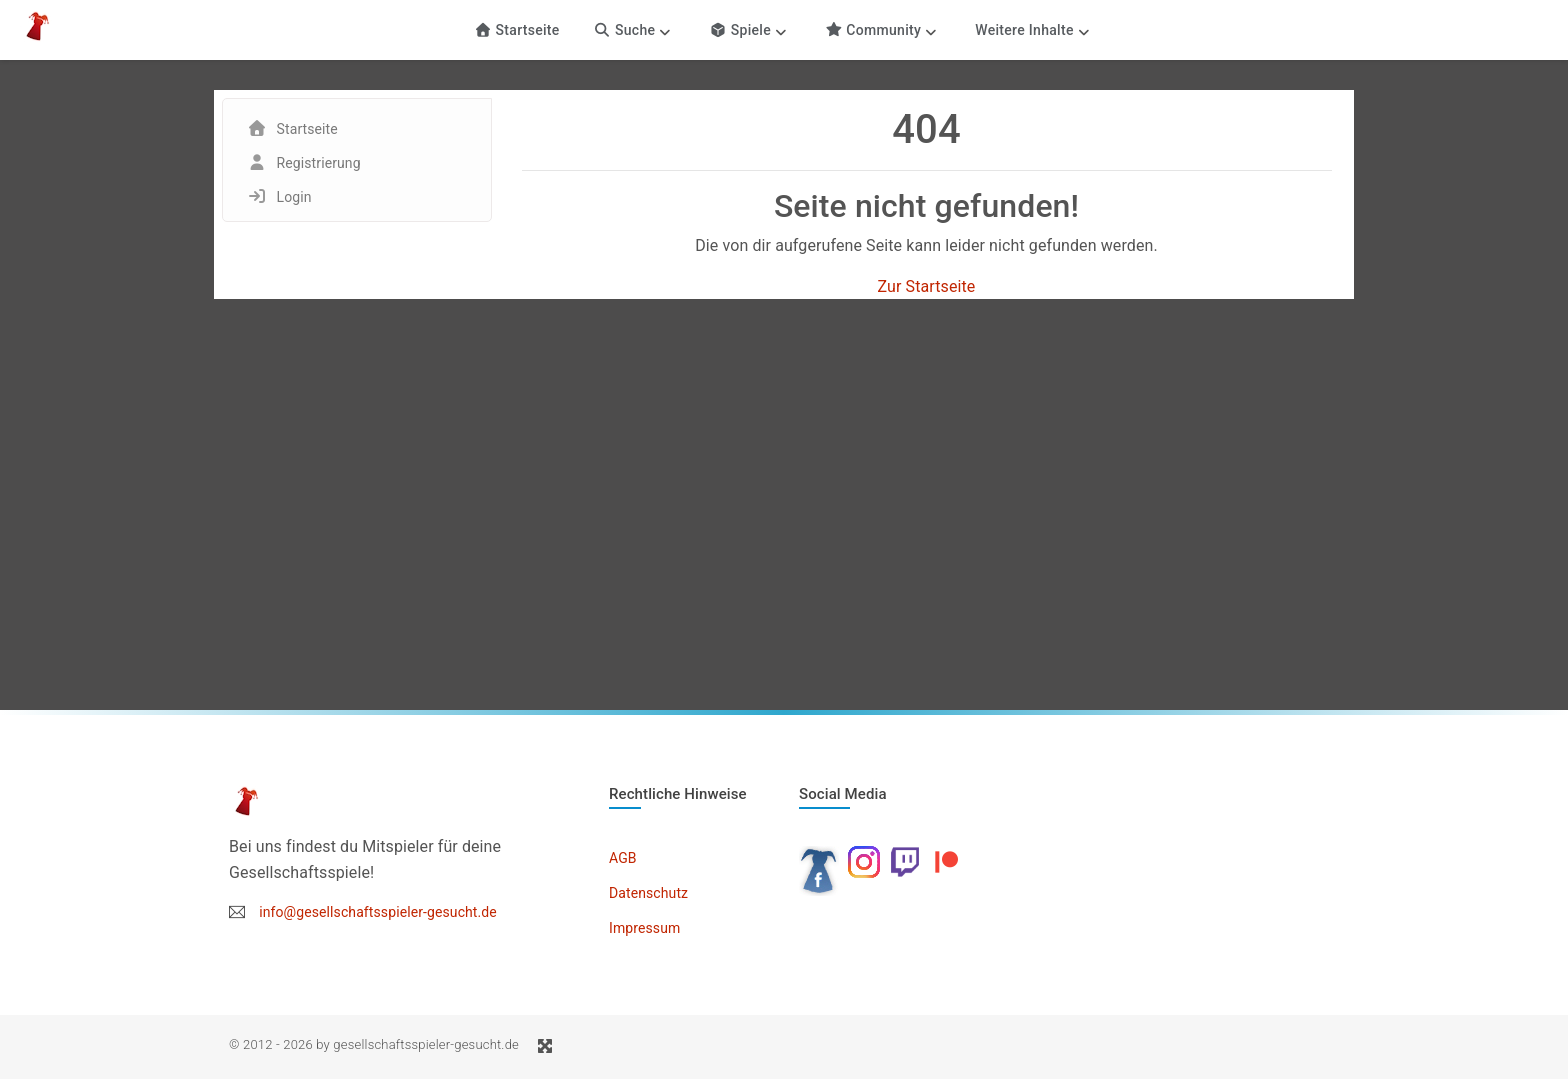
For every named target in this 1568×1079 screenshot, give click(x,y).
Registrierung (319, 163)
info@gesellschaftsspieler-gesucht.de (378, 912)
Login (294, 197)
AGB (623, 858)
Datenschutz (648, 893)
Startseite (516, 30)
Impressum (644, 928)
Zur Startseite (927, 286)
